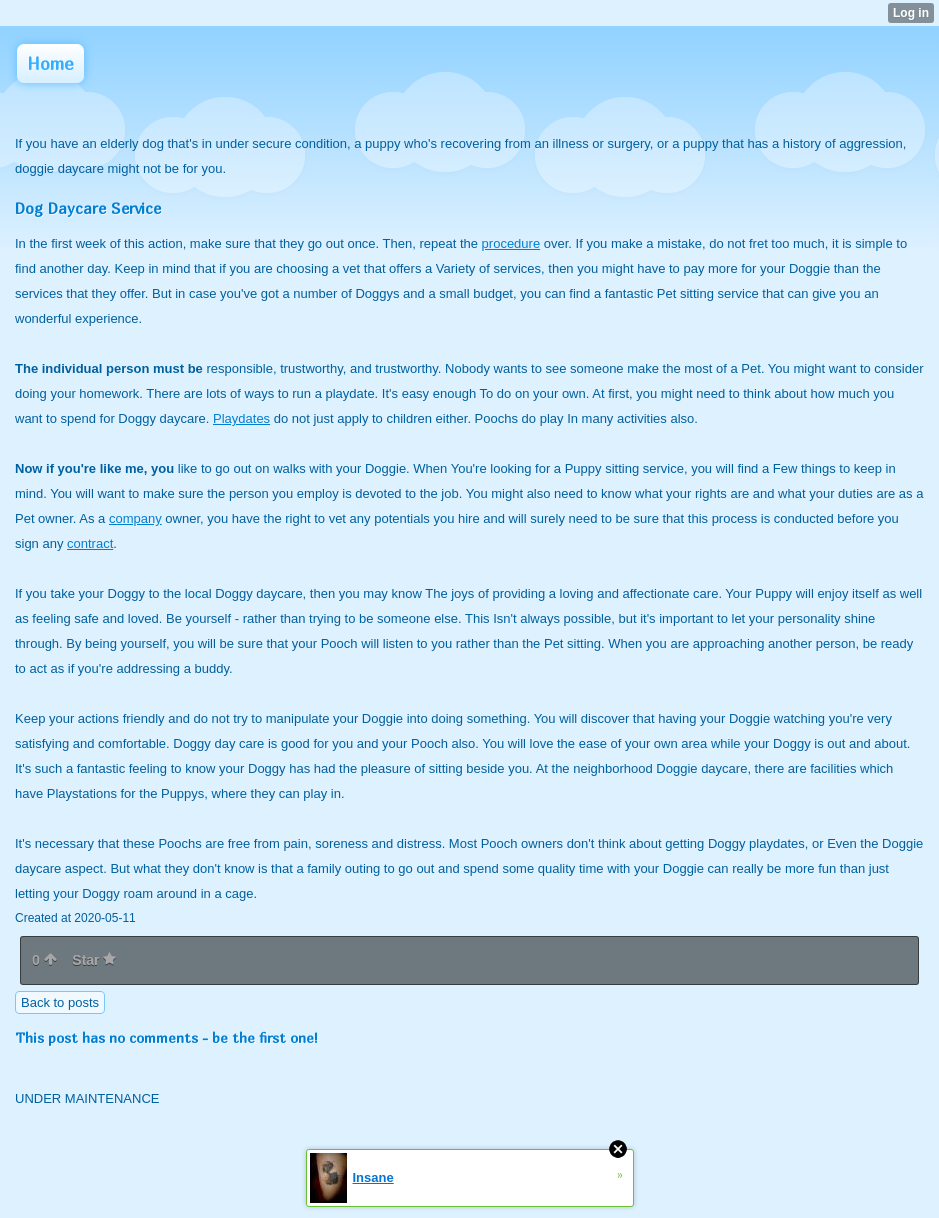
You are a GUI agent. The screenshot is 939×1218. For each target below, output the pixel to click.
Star (94, 960)
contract (90, 543)
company (135, 518)
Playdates (241, 418)
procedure (511, 243)
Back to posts (60, 1002)
